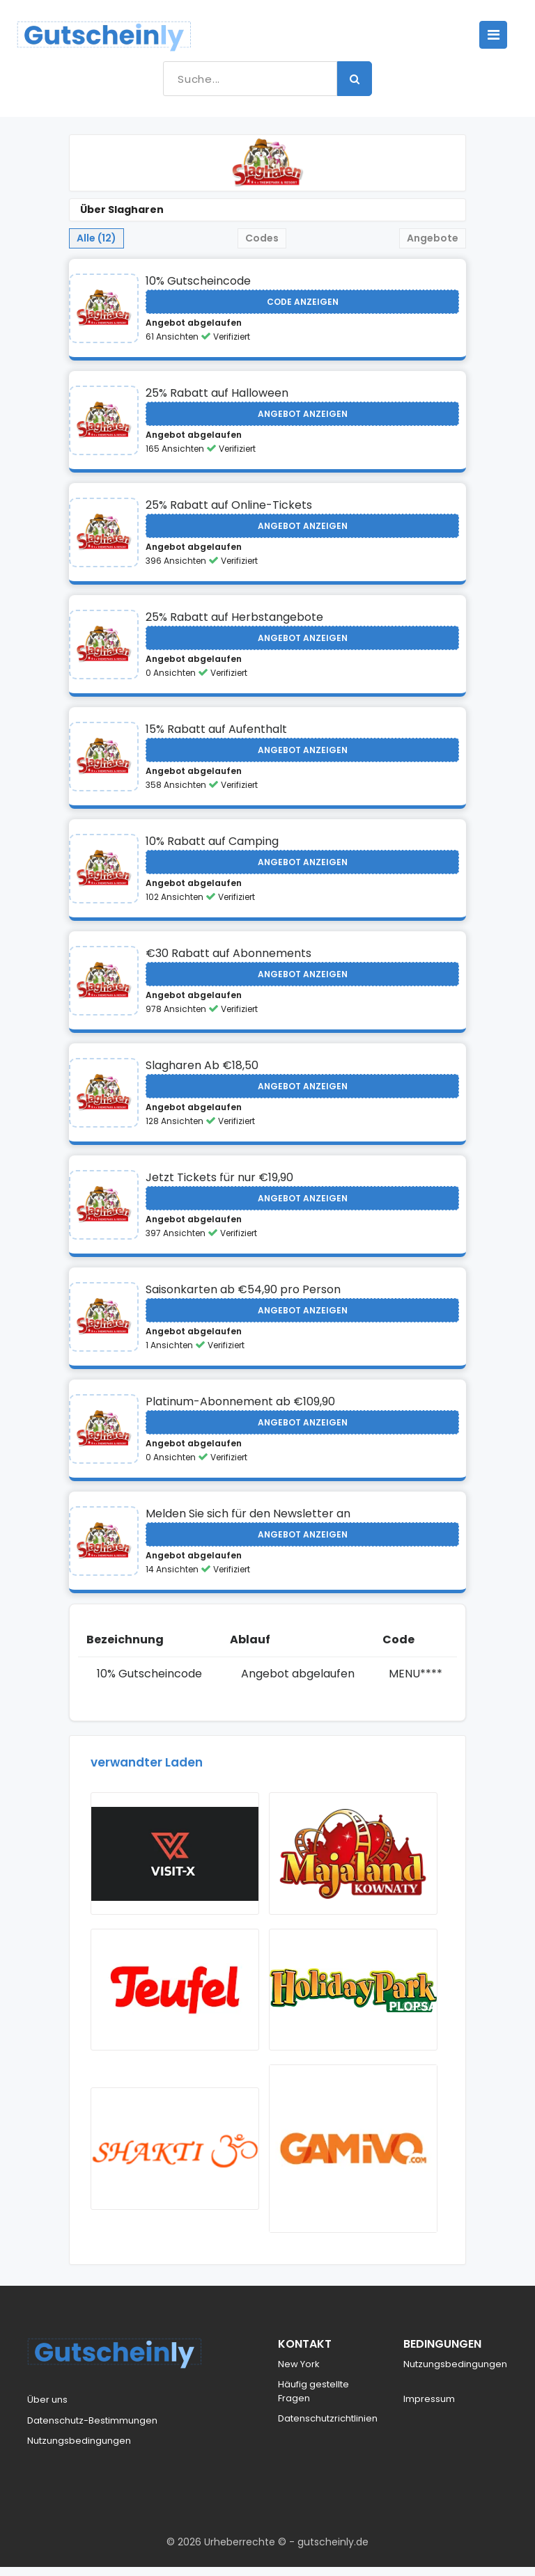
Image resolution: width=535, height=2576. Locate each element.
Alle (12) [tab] (96, 238)
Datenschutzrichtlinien (328, 2427)
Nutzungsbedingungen (79, 2449)
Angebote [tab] (432, 238)
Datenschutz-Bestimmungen (92, 2429)
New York (299, 2373)
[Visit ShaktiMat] (174, 2157)
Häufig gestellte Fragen (313, 2400)
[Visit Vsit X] (174, 1855)
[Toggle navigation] (493, 35)
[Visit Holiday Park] (353, 1996)
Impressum (429, 2408)
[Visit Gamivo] (353, 2157)
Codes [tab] (262, 238)
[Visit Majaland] (353, 1855)
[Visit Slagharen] (104, 308)
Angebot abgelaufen (194, 323)
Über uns (47, 2408)
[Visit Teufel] (174, 1996)
